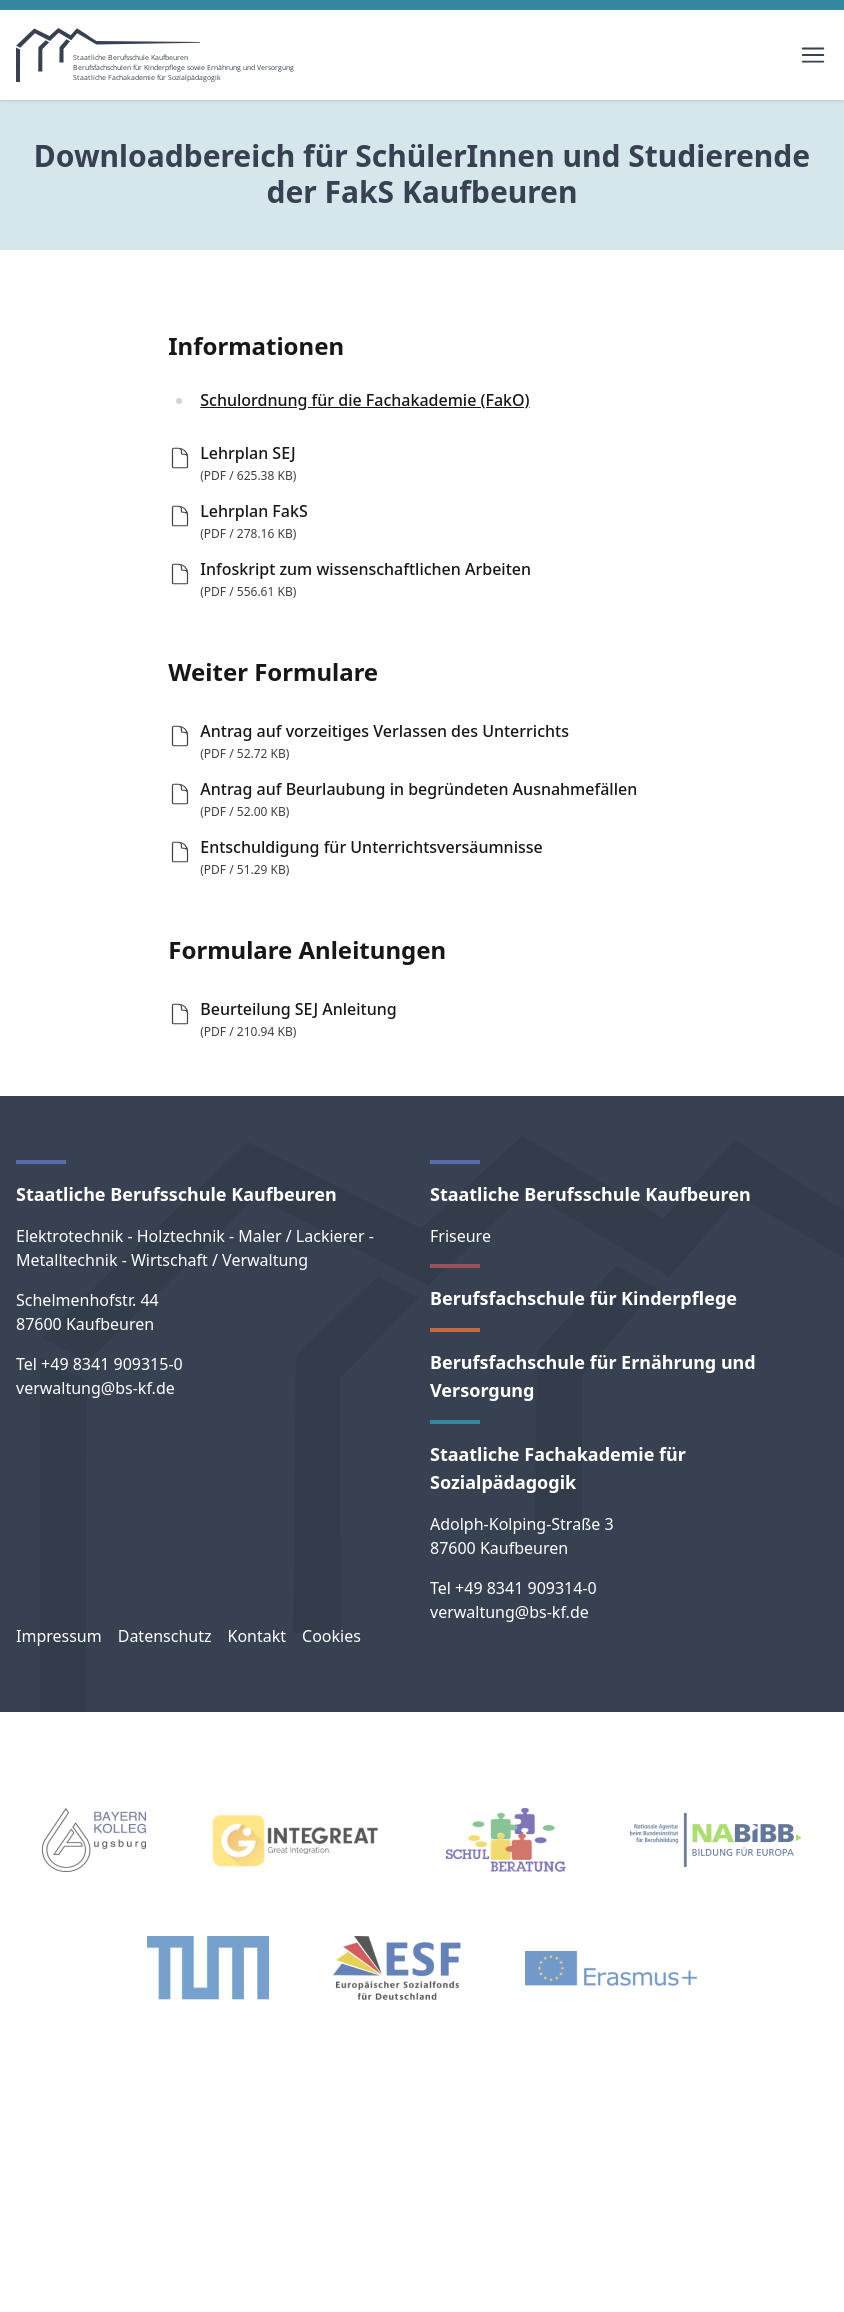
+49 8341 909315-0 (112, 1364)
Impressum (59, 1636)
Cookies (331, 1636)
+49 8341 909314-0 (526, 1588)
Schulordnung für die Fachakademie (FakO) (364, 400)
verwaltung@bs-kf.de (95, 1388)
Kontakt (256, 1636)
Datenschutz (165, 1636)
